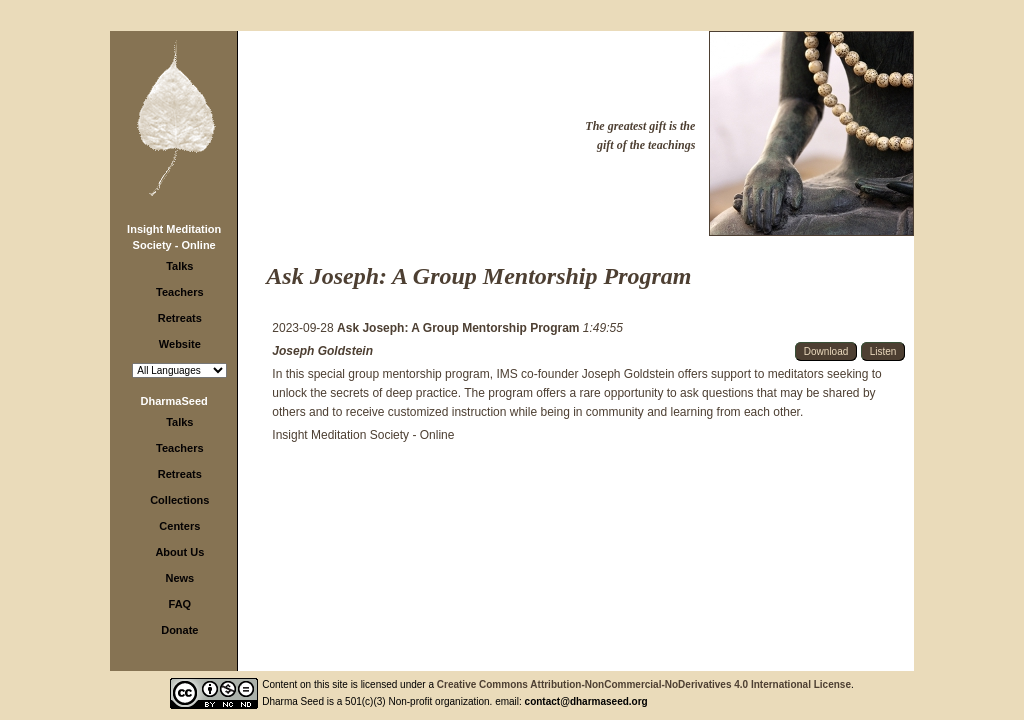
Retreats (180, 318)
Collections (179, 500)
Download (826, 351)
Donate (179, 630)
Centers (179, 526)
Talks (179, 266)
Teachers (180, 292)
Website (180, 344)
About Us (179, 552)
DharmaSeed (174, 401)
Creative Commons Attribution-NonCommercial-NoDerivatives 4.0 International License (644, 684)
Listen (883, 351)
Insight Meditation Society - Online (363, 435)
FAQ (180, 604)
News (179, 578)
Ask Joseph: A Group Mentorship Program (460, 328)
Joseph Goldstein (322, 351)
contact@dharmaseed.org (586, 701)
